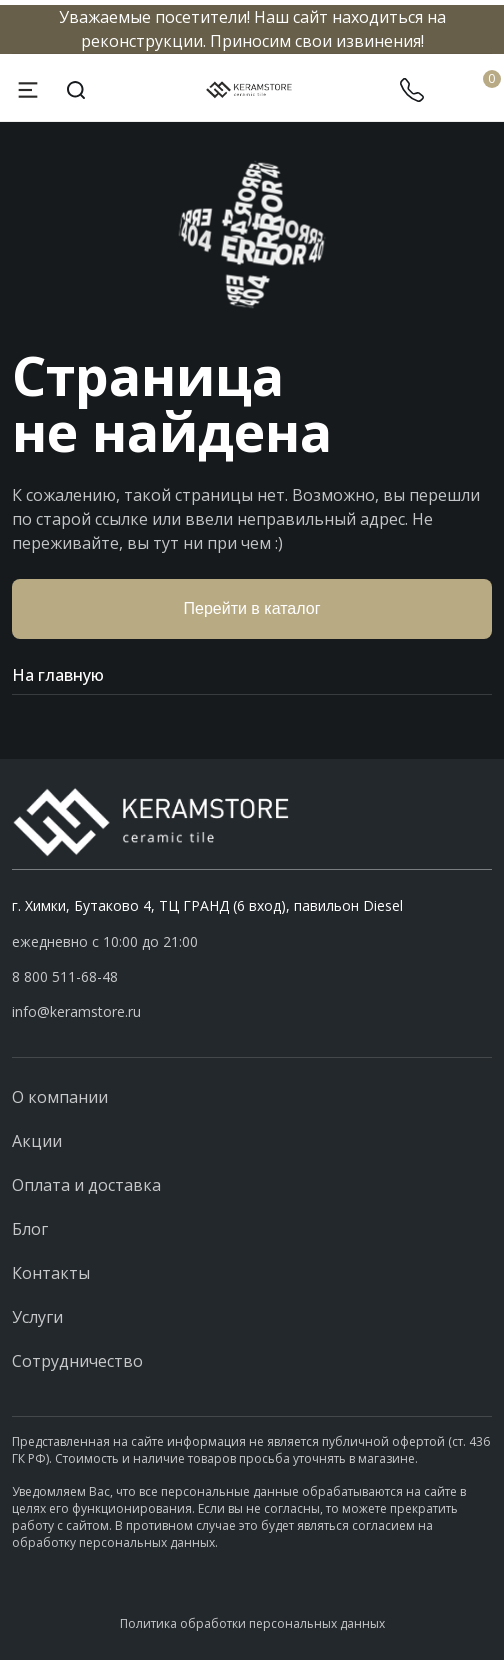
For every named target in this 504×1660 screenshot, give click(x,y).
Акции (37, 1141)
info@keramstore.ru (76, 1011)
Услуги (37, 1317)
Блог (30, 1229)
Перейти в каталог (252, 608)
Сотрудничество (77, 1361)
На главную (252, 675)
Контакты (51, 1273)
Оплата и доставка (86, 1185)
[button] (252, 977)
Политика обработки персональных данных (252, 1623)
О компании (60, 1097)
